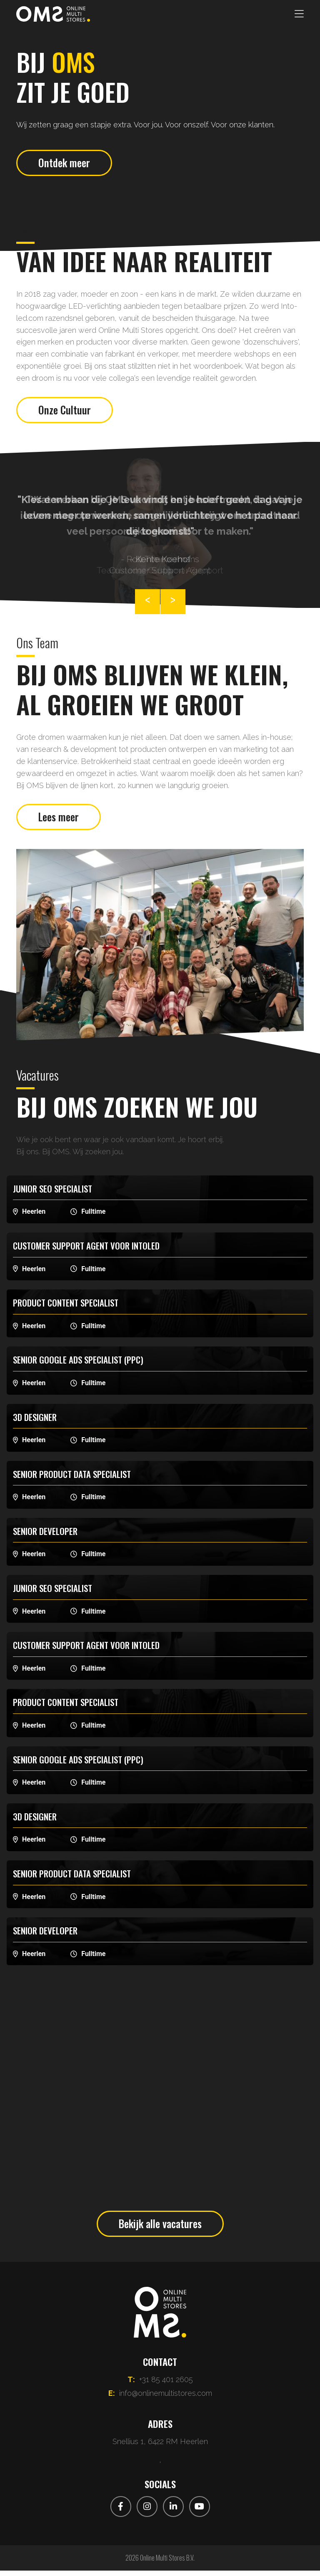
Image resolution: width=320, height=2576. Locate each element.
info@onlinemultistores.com (165, 2398)
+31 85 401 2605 (166, 2384)
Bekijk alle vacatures (160, 2228)
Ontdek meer (65, 163)
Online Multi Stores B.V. (167, 2563)
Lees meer (60, 820)
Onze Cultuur (65, 412)
